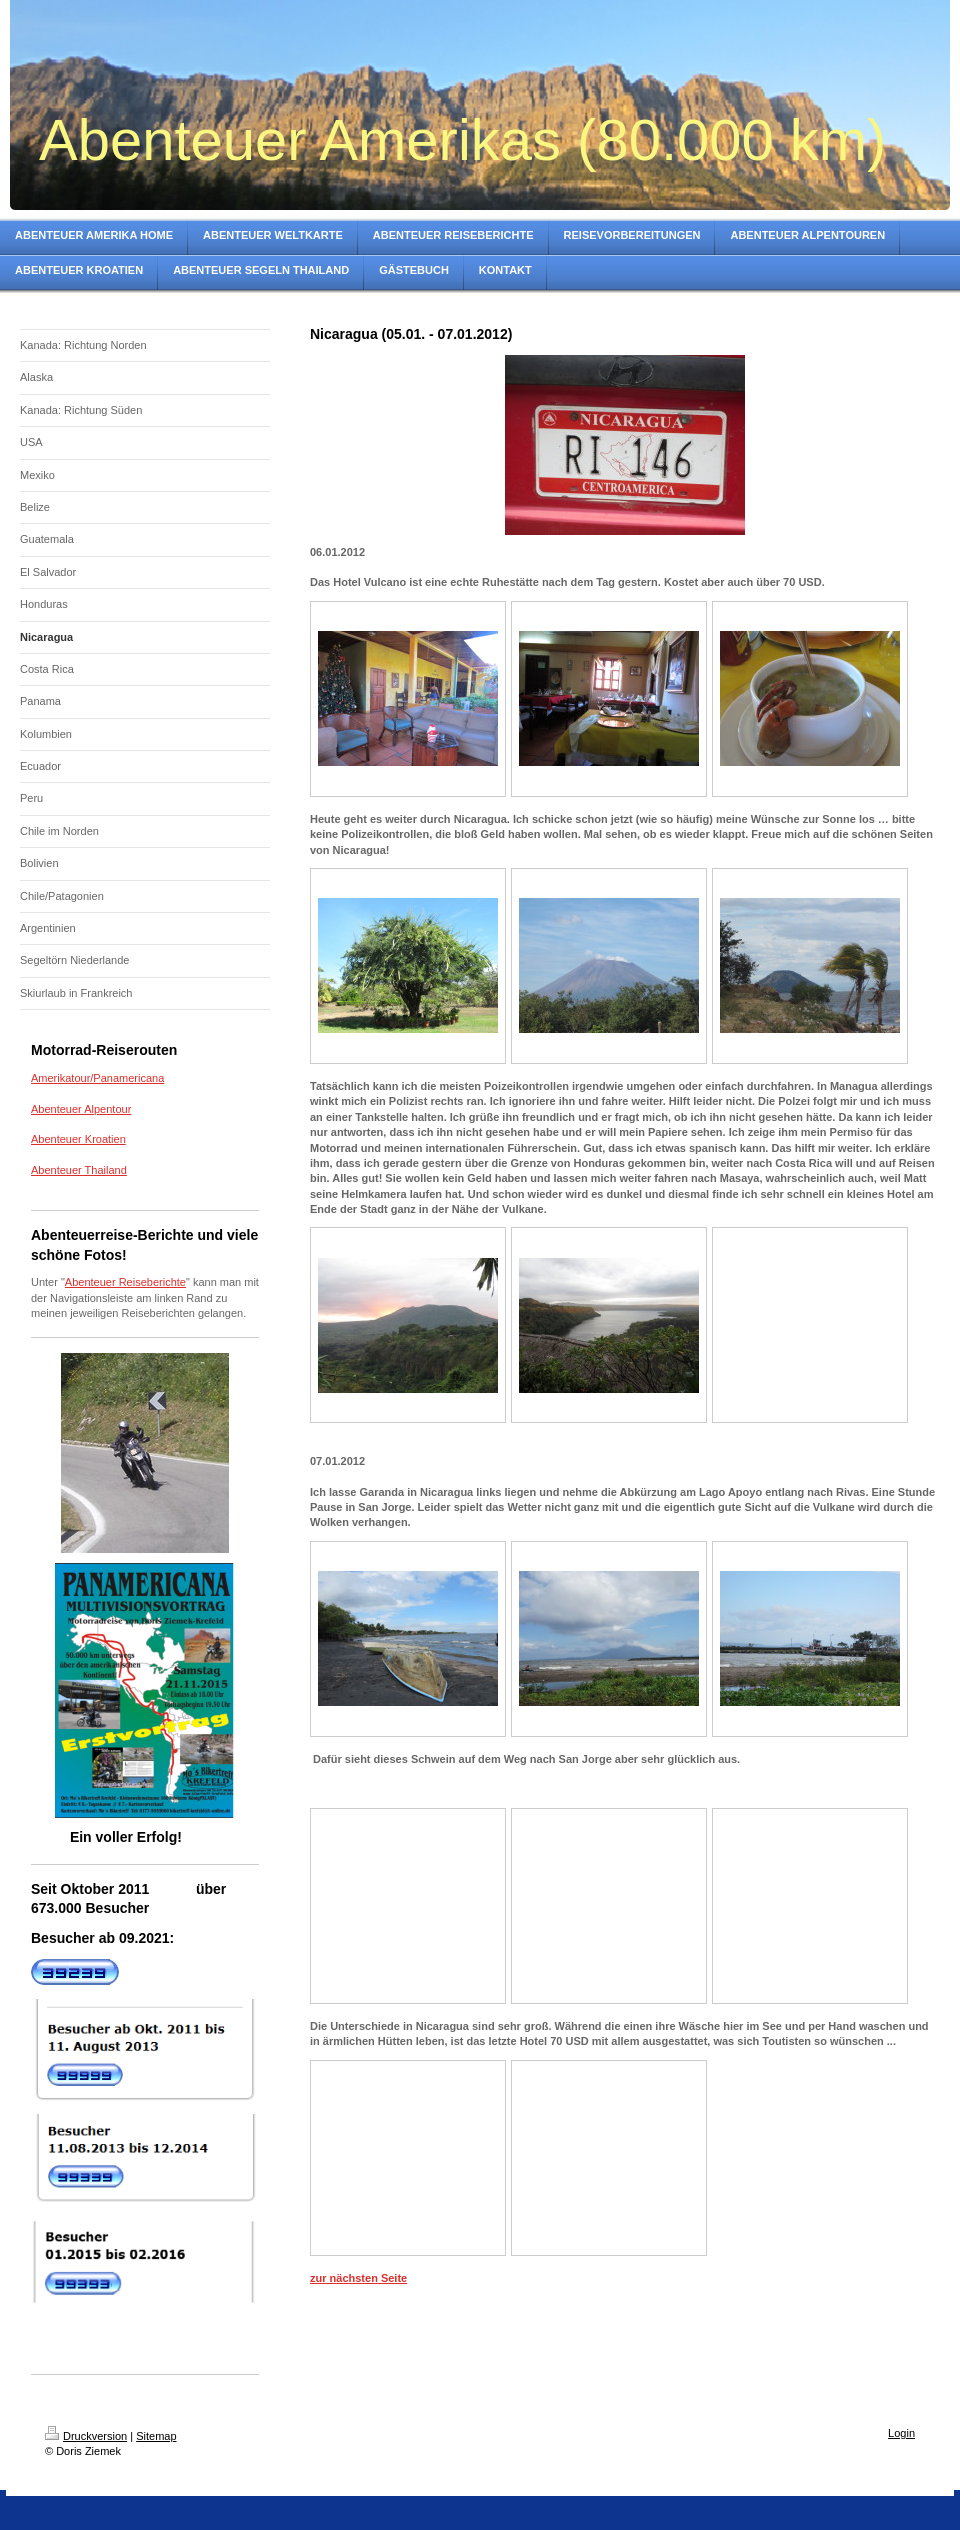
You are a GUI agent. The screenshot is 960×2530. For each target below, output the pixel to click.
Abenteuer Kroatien (78, 1139)
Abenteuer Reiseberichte (125, 1282)
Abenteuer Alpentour (81, 1109)
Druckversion (86, 2436)
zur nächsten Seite (358, 2278)
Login (901, 2433)
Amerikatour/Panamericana (97, 1078)
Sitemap (156, 2436)
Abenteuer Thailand (79, 1170)
